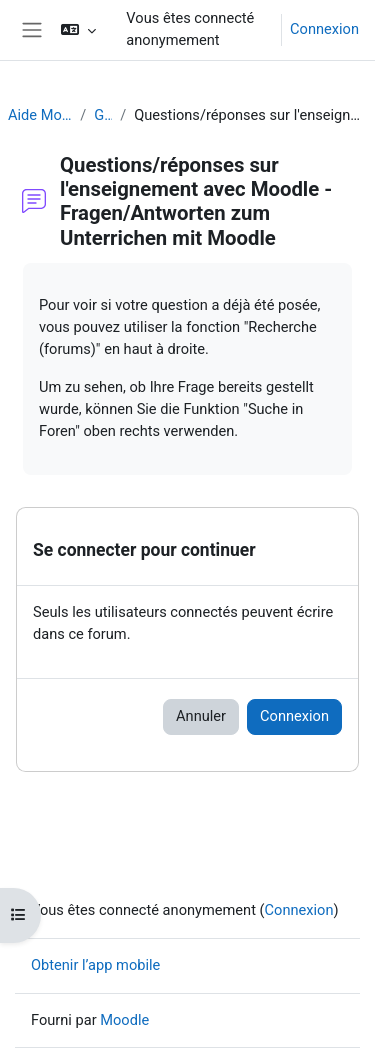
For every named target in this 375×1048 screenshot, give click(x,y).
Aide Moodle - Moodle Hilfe (40, 115)
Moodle (124, 1020)
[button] (78, 30)
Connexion (324, 29)
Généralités (103, 115)
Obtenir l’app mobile (95, 965)
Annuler (201, 716)
